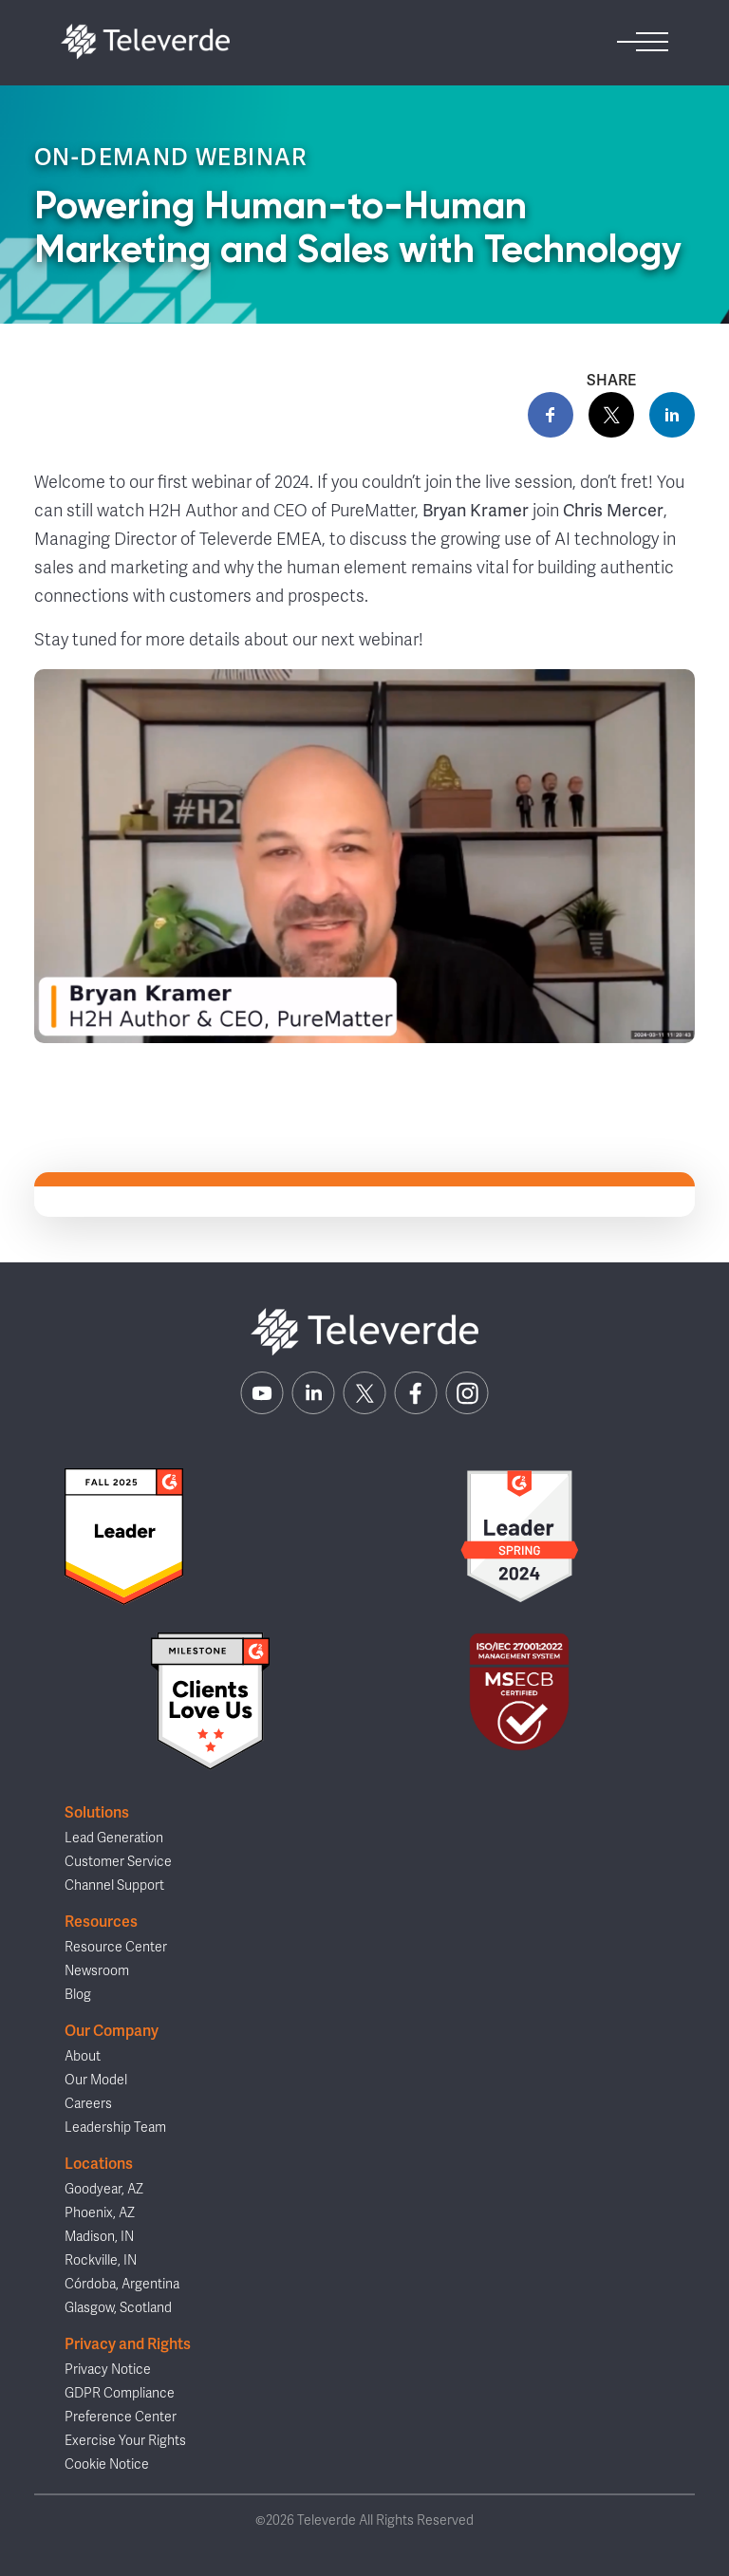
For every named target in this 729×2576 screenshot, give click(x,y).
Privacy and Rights (128, 2344)
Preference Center (121, 2417)
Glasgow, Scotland (118, 2308)
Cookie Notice (107, 2464)
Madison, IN (99, 2237)
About (83, 2056)
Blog (78, 1995)
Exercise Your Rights (125, 2441)
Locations (99, 2164)
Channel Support (114, 1885)
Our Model (96, 2080)
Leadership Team (115, 2127)
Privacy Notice (108, 2369)
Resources (101, 1922)
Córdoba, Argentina (122, 2284)
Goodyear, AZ (104, 2189)
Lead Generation (114, 1838)
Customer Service (118, 1862)
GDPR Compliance (120, 2393)
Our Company (112, 2031)
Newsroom (97, 1971)
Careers (88, 2104)
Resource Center (116, 1947)
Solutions (97, 1812)
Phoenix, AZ (100, 2213)
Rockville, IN (101, 2260)
